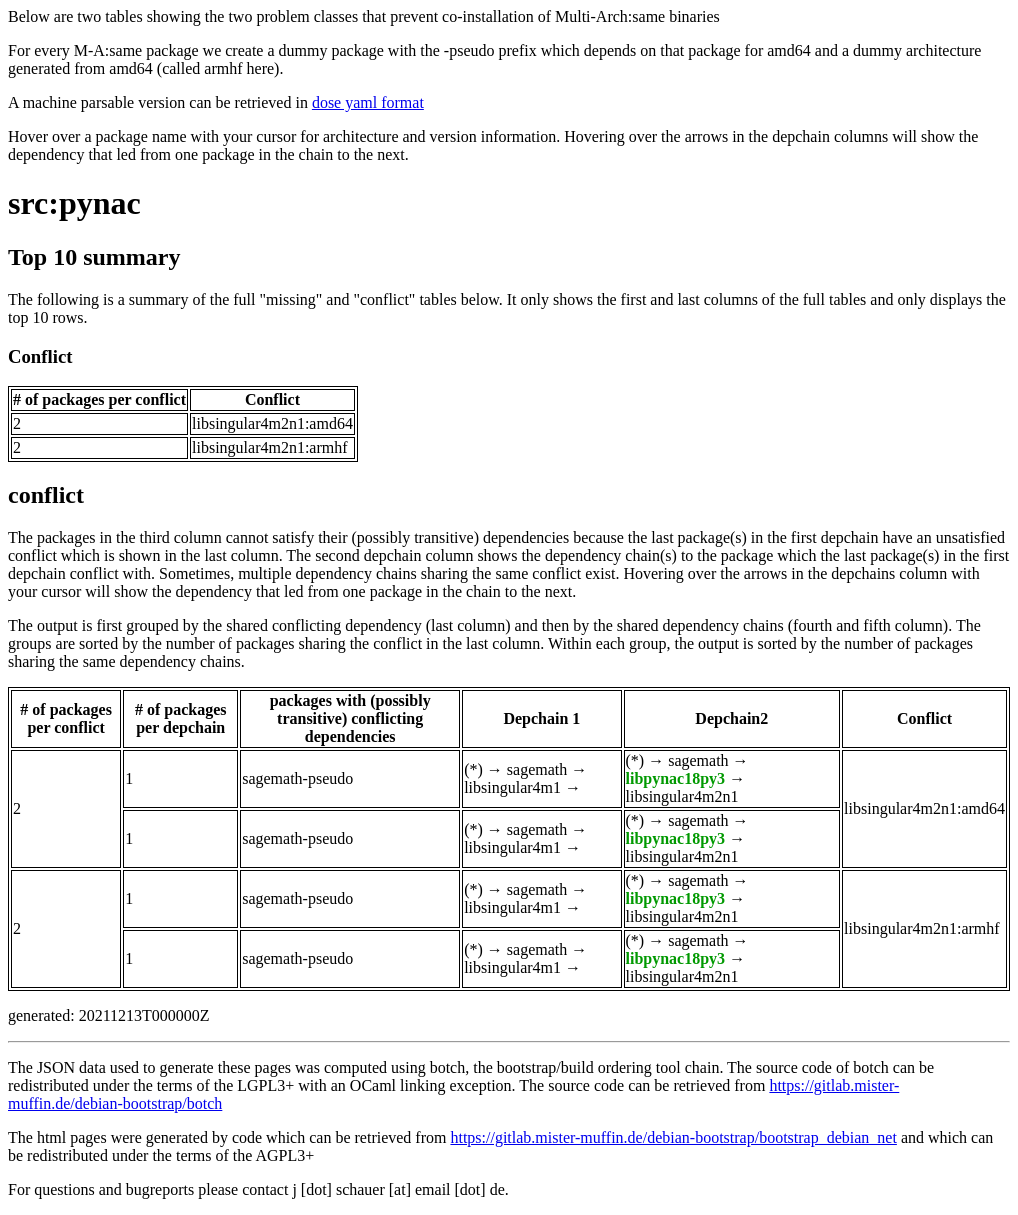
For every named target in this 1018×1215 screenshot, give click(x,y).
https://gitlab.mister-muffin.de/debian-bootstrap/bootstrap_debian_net (673, 1137)
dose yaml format (368, 102)
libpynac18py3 (676, 778)
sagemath (537, 769)
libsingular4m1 (512, 787)
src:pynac (74, 203)
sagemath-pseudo (297, 778)
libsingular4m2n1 (682, 796)
